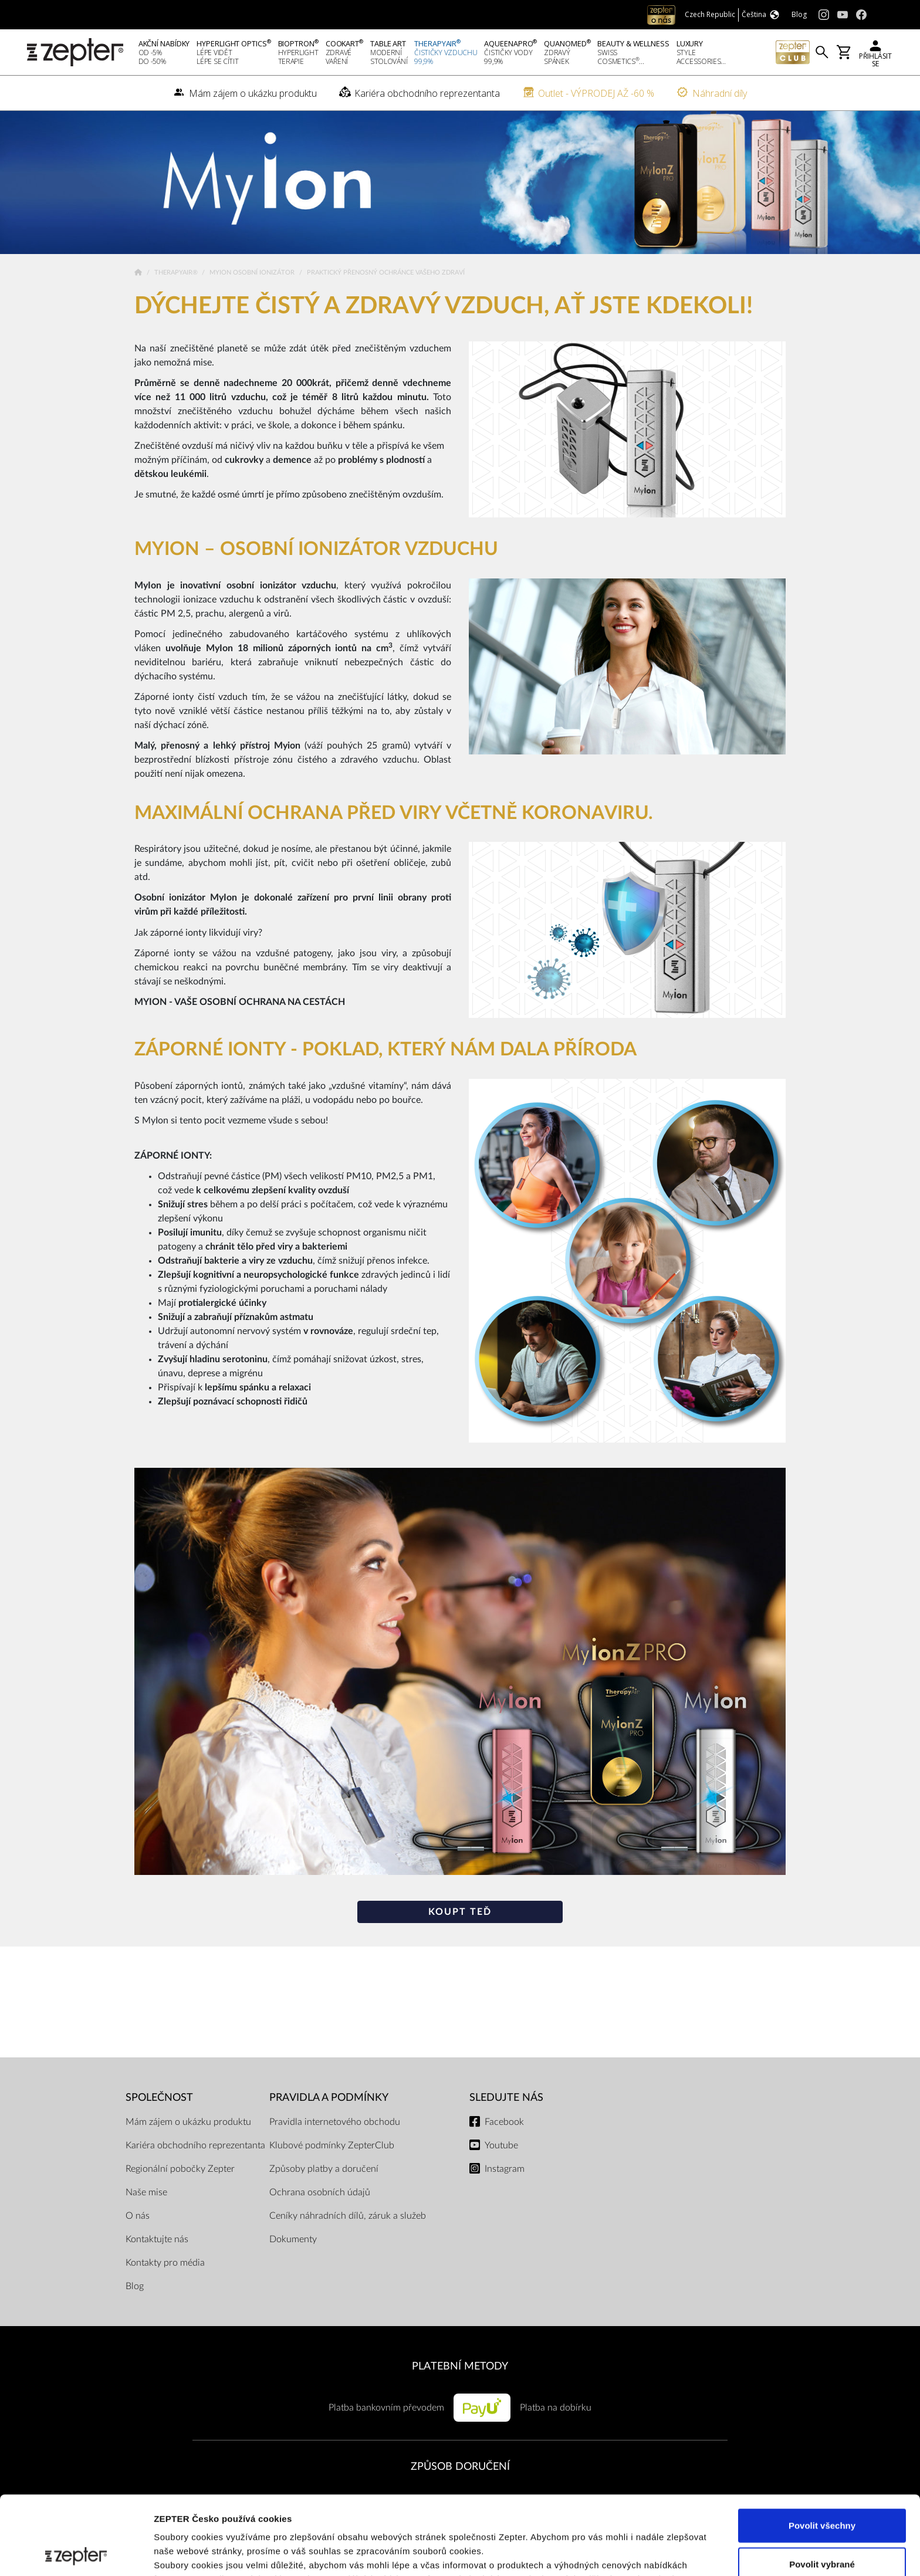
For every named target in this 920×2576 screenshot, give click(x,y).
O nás (138, 2215)
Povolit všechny (822, 2447)
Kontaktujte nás (157, 2239)
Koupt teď (460, 1912)
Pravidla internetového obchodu (334, 2122)
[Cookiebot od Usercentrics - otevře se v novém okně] (76, 2553)
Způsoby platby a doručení (323, 2169)
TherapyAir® (176, 272)
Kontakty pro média (165, 2262)
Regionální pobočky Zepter (180, 2169)
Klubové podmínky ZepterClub (331, 2145)
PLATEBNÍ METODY (460, 2366)
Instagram (505, 2169)
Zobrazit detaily (620, 2553)
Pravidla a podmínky (328, 2098)
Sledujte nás (506, 2098)
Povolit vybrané (822, 2485)
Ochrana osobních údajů (319, 2192)
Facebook (504, 2122)
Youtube (501, 2145)
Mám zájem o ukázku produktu (188, 2122)
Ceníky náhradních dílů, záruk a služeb (347, 2215)
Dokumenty (293, 2239)
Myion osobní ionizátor (252, 272)
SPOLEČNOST (159, 2098)
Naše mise (146, 2192)
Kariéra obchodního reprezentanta (195, 2145)
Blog (135, 2286)
